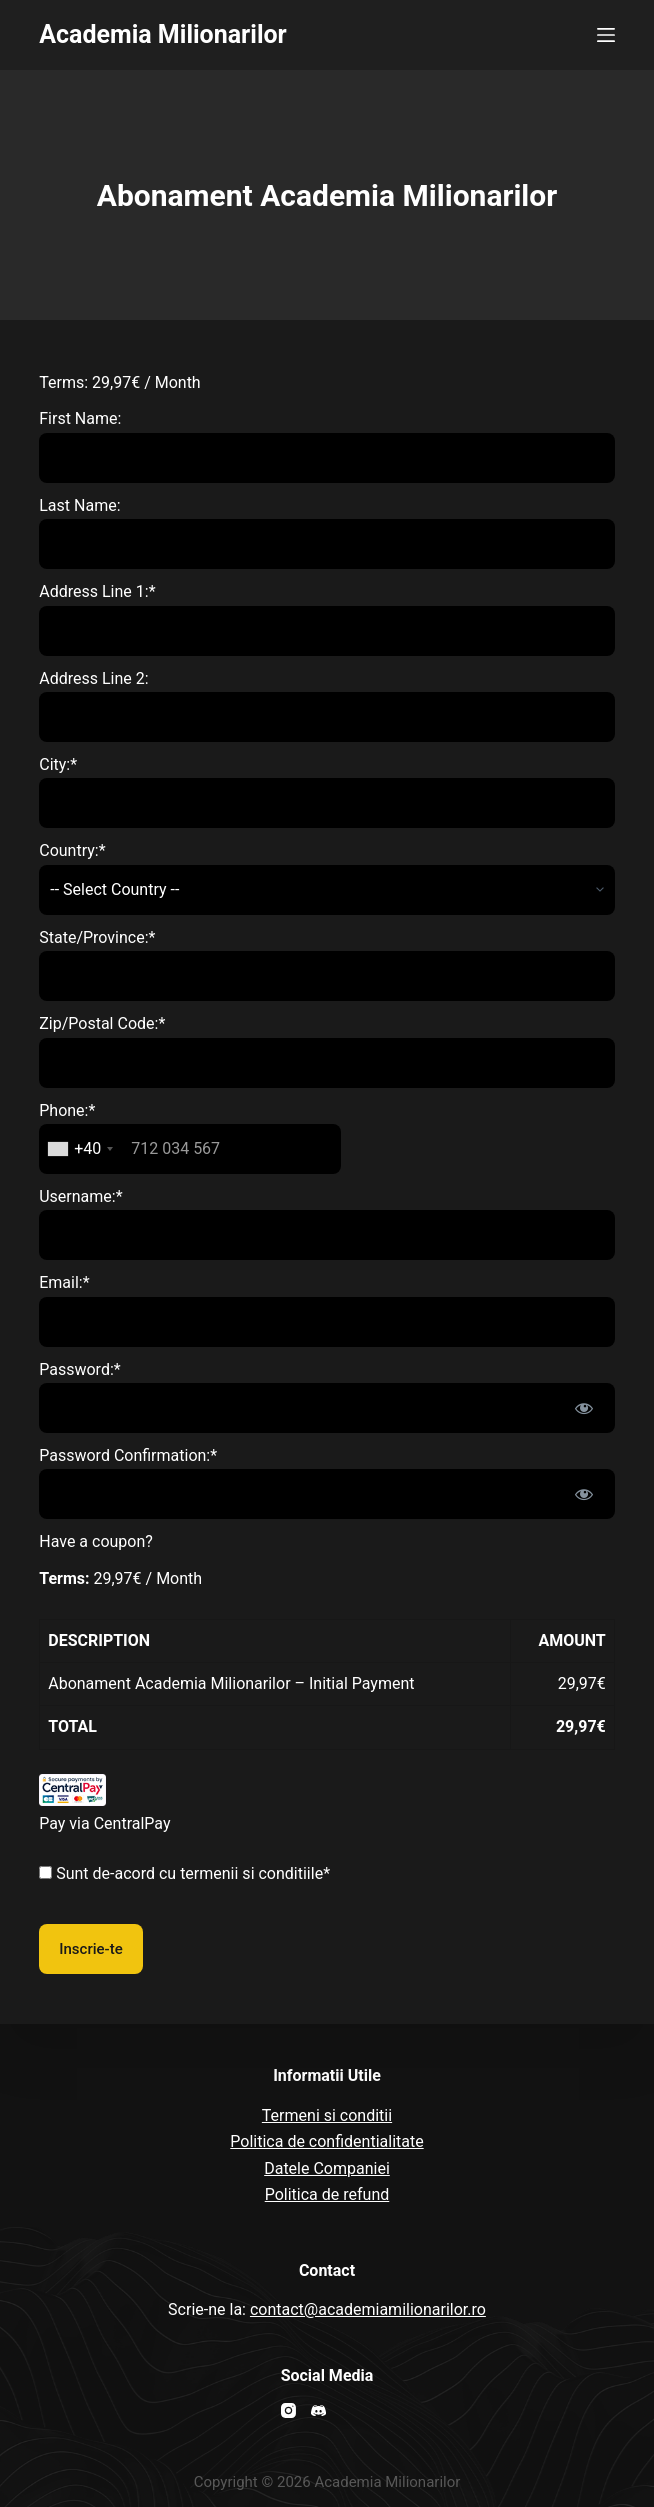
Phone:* (67, 1110)
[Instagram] (288, 2410)
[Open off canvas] (606, 35)
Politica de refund (327, 2194)
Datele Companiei (327, 2168)
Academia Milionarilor (163, 34)
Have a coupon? (96, 1541)
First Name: (80, 418)
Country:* (72, 850)
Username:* (80, 1196)
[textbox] (190, 1149)
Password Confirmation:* (128, 1455)
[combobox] (79, 1149)
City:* (58, 764)
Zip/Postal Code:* (102, 1023)
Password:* (79, 1369)
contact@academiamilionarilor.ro (368, 2309)
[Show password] (584, 1408)
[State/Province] (327, 976)
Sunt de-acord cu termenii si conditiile (189, 1873)
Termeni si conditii (327, 2115)
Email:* (64, 1282)
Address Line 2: (93, 678)
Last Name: (79, 505)
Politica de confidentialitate (326, 2141)
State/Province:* (97, 937)
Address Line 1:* (97, 591)
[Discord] (318, 2410)
